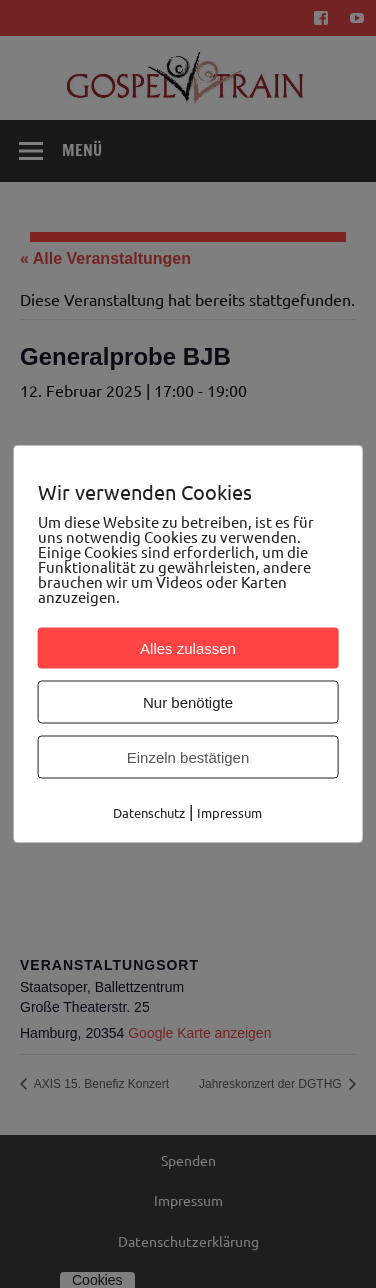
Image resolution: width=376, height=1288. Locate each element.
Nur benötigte (188, 702)
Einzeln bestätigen (188, 757)
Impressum (229, 812)
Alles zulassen (188, 648)
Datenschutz (149, 812)
